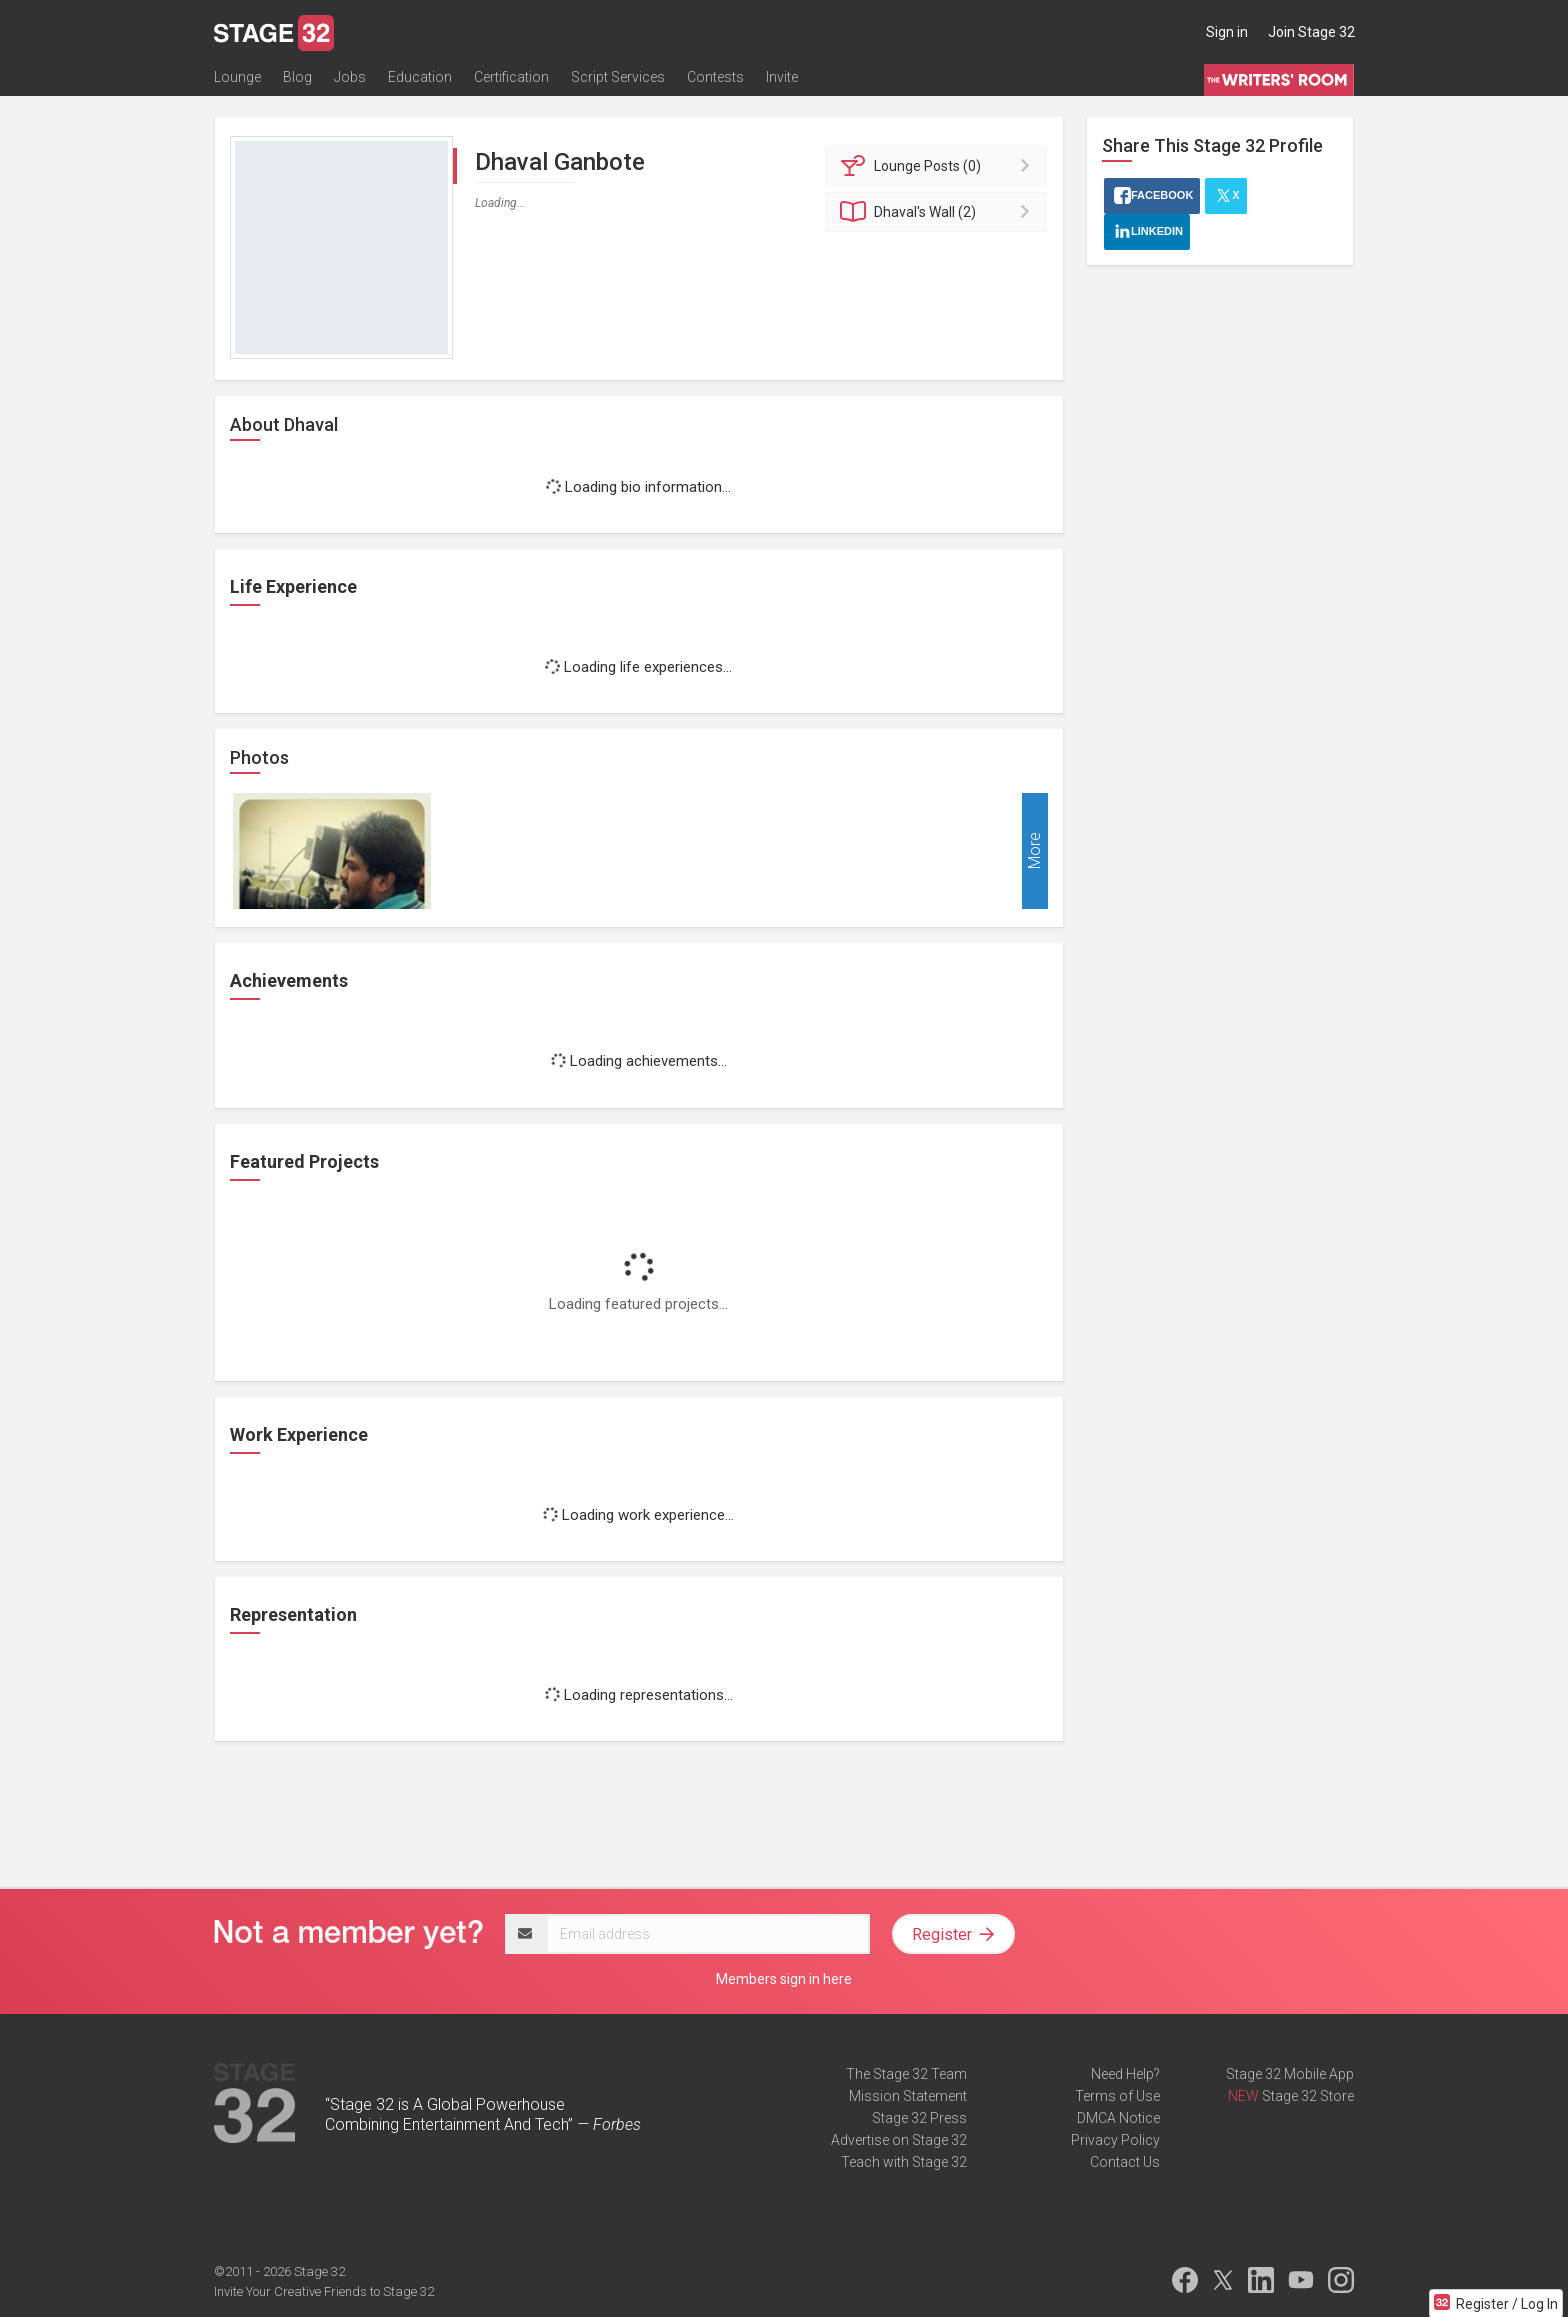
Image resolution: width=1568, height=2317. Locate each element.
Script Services (618, 77)
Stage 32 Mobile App (1290, 2074)
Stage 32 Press (919, 2118)
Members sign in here (784, 1979)
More (1034, 851)
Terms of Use (1117, 2096)
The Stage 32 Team (906, 2074)
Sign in (1227, 32)
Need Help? (1125, 2074)
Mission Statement (908, 2096)
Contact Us (1125, 2162)
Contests (715, 77)
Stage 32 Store (1308, 2096)
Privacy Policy (1115, 2140)
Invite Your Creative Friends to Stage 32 (324, 2291)
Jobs (350, 77)
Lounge (237, 77)
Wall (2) (939, 212)
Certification (511, 77)
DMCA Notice (1118, 2118)
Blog (297, 77)
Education (420, 77)
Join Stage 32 (1311, 32)
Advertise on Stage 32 (899, 2140)
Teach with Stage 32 (904, 2162)
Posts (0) (939, 166)
